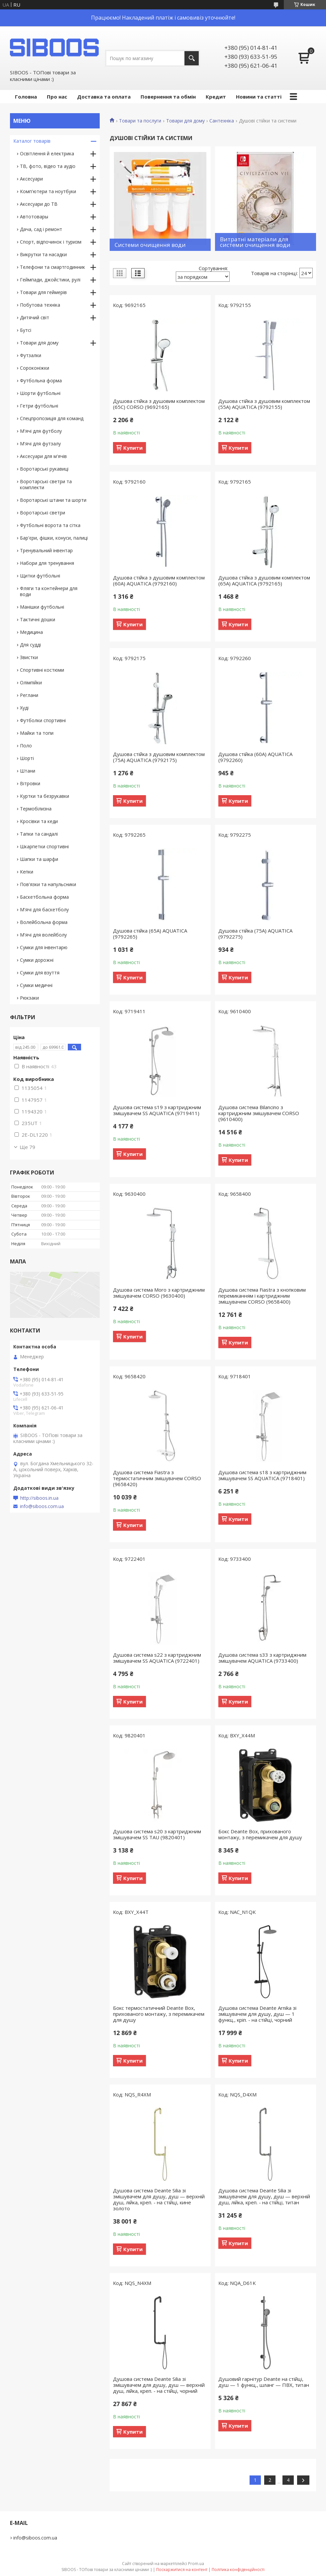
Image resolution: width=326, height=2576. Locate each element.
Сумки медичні (36, 985)
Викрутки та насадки (43, 254)
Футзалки (30, 355)
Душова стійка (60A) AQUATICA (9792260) (255, 757)
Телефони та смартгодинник (52, 267)
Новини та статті (258, 96)
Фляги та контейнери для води (48, 591)
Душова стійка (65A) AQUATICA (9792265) (150, 934)
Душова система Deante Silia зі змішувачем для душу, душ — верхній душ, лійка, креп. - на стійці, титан (264, 2196)
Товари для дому (185, 121)
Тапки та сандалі (39, 834)
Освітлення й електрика (47, 153)
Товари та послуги (140, 121)
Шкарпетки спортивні (44, 846)
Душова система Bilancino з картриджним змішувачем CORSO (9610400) (258, 1113)
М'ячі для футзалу (40, 443)
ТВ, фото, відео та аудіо (47, 166)
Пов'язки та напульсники (48, 884)
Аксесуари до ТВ (38, 204)
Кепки (26, 872)
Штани (27, 771)
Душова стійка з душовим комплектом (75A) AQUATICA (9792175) (159, 757)
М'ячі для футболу (41, 431)
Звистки (29, 657)
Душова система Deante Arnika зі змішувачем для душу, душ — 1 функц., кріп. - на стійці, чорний (257, 2014)
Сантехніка (221, 121)
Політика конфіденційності (238, 2569)
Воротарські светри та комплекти (46, 484)
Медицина (31, 632)
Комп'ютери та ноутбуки (48, 191)
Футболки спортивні (43, 720)
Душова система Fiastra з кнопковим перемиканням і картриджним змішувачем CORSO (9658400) (262, 1296)
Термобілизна (36, 808)
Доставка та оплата (104, 96)
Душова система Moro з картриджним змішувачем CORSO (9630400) (159, 1293)
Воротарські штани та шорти (53, 500)
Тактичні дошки (37, 619)
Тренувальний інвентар (46, 550)
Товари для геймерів (43, 292)
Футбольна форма (41, 380)
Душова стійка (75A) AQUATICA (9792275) (255, 934)
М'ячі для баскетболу (44, 909)
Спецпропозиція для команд (51, 418)
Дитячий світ (34, 317)
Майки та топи (37, 733)
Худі (24, 708)
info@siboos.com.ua (42, 1506)
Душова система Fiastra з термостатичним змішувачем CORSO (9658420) (157, 1478)
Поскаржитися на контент (181, 2569)
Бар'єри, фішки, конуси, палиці (54, 538)
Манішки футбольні (42, 607)
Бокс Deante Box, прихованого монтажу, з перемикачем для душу (260, 1834)
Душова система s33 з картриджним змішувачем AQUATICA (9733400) (262, 1658)
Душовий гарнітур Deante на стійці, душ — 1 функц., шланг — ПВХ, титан (263, 2382)
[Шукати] (191, 58)
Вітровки (30, 783)
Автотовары (34, 216)
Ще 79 (27, 1147)
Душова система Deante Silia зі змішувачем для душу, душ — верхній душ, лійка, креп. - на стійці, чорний (159, 2385)
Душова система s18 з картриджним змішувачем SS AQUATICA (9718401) (262, 1475)
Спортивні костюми (42, 670)
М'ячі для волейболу (43, 935)
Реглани (29, 695)
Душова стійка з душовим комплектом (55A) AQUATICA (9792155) (264, 404)
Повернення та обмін (168, 96)
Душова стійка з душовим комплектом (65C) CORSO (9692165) (159, 404)
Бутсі (25, 330)
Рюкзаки (29, 998)
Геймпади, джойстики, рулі (50, 279)
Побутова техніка (40, 305)
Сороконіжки (34, 368)
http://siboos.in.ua (39, 1498)
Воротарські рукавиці (44, 469)
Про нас (57, 96)
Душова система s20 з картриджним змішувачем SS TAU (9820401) (157, 1834)
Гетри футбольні (39, 406)
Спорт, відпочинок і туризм (50, 242)
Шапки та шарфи (39, 859)
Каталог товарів (32, 141)
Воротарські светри (42, 512)
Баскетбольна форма (44, 897)
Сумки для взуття (39, 972)
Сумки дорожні (37, 960)
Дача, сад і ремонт (41, 229)
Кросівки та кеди (39, 821)
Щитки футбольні (40, 575)
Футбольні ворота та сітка (50, 525)
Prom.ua (196, 2563)
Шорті (27, 758)
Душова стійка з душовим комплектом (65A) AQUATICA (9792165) (264, 580)
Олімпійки (31, 682)
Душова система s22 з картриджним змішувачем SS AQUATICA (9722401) (157, 1658)
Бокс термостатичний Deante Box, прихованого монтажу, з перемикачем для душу (158, 2014)
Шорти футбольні (40, 393)
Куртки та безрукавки (44, 796)
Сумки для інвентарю (43, 947)
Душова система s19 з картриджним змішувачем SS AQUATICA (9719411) (157, 1110)
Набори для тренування (47, 563)
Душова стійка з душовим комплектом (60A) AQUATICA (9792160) (159, 580)
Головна (26, 96)
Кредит (216, 96)
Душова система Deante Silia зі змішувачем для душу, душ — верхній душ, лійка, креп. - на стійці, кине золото (159, 2199)
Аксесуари (31, 179)
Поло (26, 745)
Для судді (30, 645)
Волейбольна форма (43, 922)
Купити (133, 447)
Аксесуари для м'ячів (43, 456)
